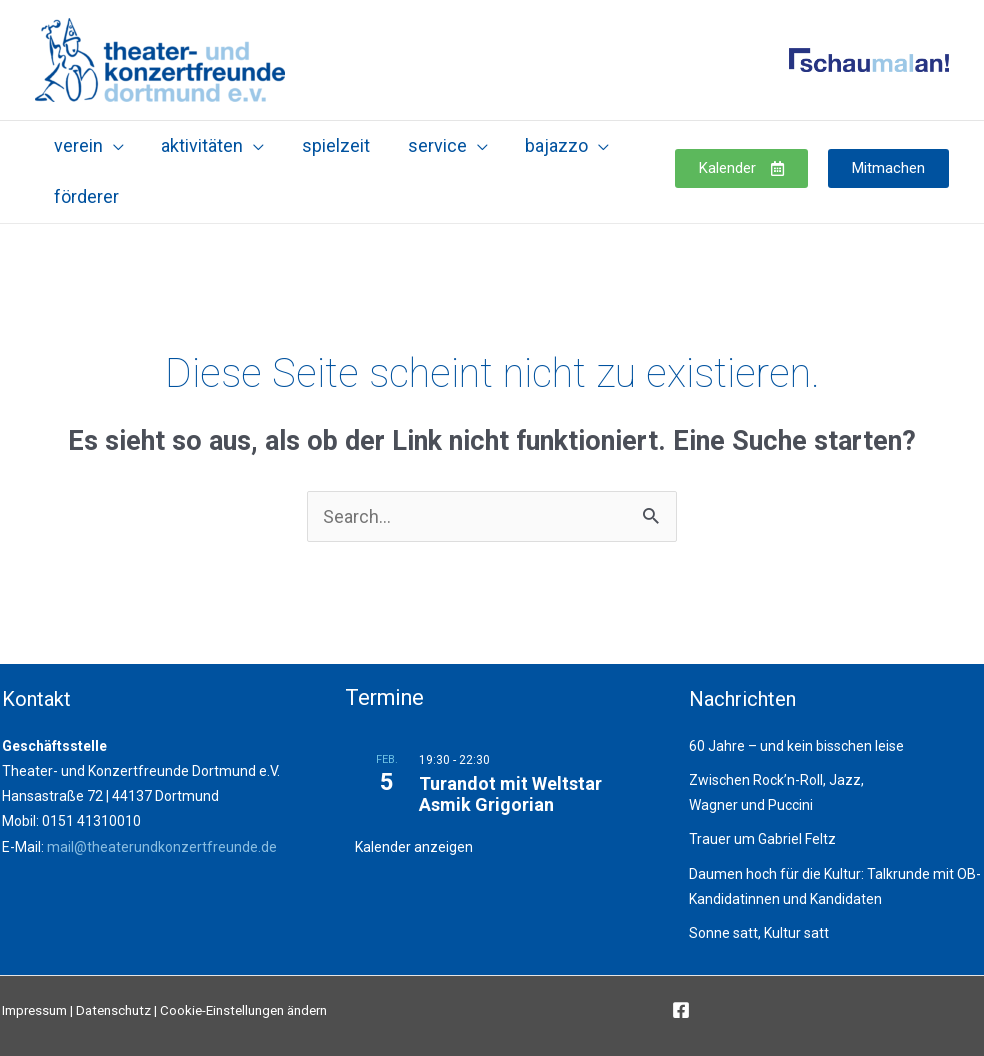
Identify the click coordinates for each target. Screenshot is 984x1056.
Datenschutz (113, 1010)
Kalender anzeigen (414, 847)
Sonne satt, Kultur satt (759, 933)
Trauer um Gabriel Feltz (762, 839)
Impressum (34, 1010)
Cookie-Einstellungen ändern (243, 1010)
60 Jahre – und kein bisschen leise (796, 746)
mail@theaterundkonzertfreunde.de (162, 847)
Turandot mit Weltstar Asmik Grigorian (510, 794)
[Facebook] (681, 1010)
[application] (112, 145)
